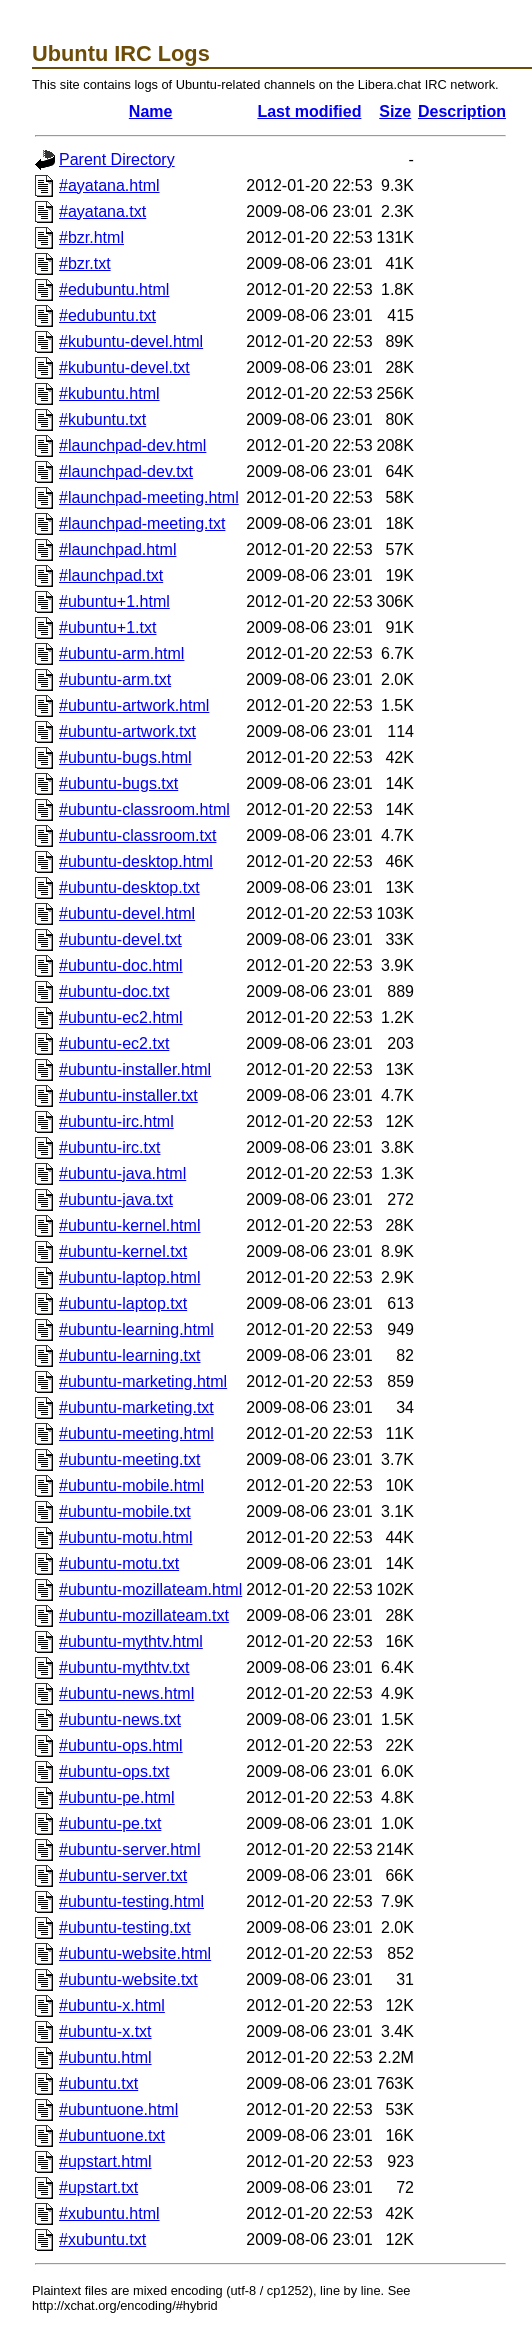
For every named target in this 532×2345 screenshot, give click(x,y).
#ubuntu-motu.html (125, 1537)
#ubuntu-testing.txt (125, 1927)
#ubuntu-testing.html (131, 1901)
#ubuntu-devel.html (127, 913)
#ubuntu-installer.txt (128, 1095)
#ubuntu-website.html (135, 1953)
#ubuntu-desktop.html (136, 861)
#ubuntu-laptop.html (129, 1277)
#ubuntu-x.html (112, 2005)
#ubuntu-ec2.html (121, 1017)
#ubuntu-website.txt (128, 1979)
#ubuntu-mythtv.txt (124, 1667)
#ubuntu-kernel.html (129, 1225)
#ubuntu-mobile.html (131, 1485)
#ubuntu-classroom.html (144, 809)
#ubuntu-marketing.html (143, 1381)
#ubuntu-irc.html (116, 1121)
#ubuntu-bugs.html (125, 757)
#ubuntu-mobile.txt (125, 1511)
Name (151, 111)
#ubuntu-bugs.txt (118, 783)
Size (395, 111)
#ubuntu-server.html (129, 1849)
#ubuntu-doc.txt (114, 991)
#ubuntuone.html (118, 2109)
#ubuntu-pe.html (117, 1797)
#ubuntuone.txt (112, 2135)
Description (462, 111)
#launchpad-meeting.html (149, 497)
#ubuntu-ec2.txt (114, 1043)
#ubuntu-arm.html (121, 653)
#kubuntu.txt (102, 419)
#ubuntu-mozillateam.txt (144, 1615)
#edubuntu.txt (107, 315)
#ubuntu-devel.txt (120, 939)
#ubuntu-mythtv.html (131, 1641)
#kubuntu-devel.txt (124, 367)
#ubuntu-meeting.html (136, 1433)
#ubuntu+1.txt (107, 627)
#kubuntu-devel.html (131, 341)
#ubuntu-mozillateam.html (150, 1589)
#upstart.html (105, 2161)
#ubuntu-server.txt (123, 1875)
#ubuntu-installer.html (135, 1069)
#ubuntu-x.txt (105, 2031)
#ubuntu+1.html (114, 601)
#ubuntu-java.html (122, 1173)
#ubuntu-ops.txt (114, 1771)
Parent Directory (117, 159)
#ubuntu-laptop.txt (123, 1303)
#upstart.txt (98, 2187)
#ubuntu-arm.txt (115, 679)
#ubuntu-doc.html (121, 965)
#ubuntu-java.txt (116, 1199)
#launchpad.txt (111, 575)
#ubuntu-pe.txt (110, 1823)
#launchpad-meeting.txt (142, 523)
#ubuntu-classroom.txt (137, 835)
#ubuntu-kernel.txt (123, 1251)
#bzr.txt (85, 263)
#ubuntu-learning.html (136, 1329)
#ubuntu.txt (98, 2083)
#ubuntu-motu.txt (119, 1563)
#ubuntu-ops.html (121, 1745)
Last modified (309, 111)
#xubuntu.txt (102, 2239)
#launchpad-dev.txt (126, 471)
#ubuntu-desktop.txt (129, 887)
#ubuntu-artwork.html (134, 705)
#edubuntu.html (114, 289)
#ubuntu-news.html (126, 1693)
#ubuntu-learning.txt (129, 1355)
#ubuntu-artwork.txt (127, 731)
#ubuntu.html (105, 2057)
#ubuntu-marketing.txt (136, 1407)
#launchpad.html (117, 549)
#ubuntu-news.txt (120, 1719)
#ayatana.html (109, 185)
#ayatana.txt (102, 211)
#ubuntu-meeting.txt (129, 1459)
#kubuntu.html (109, 393)
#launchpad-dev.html (132, 445)
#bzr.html (91, 237)
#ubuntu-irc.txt (109, 1147)
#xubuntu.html (109, 2213)
